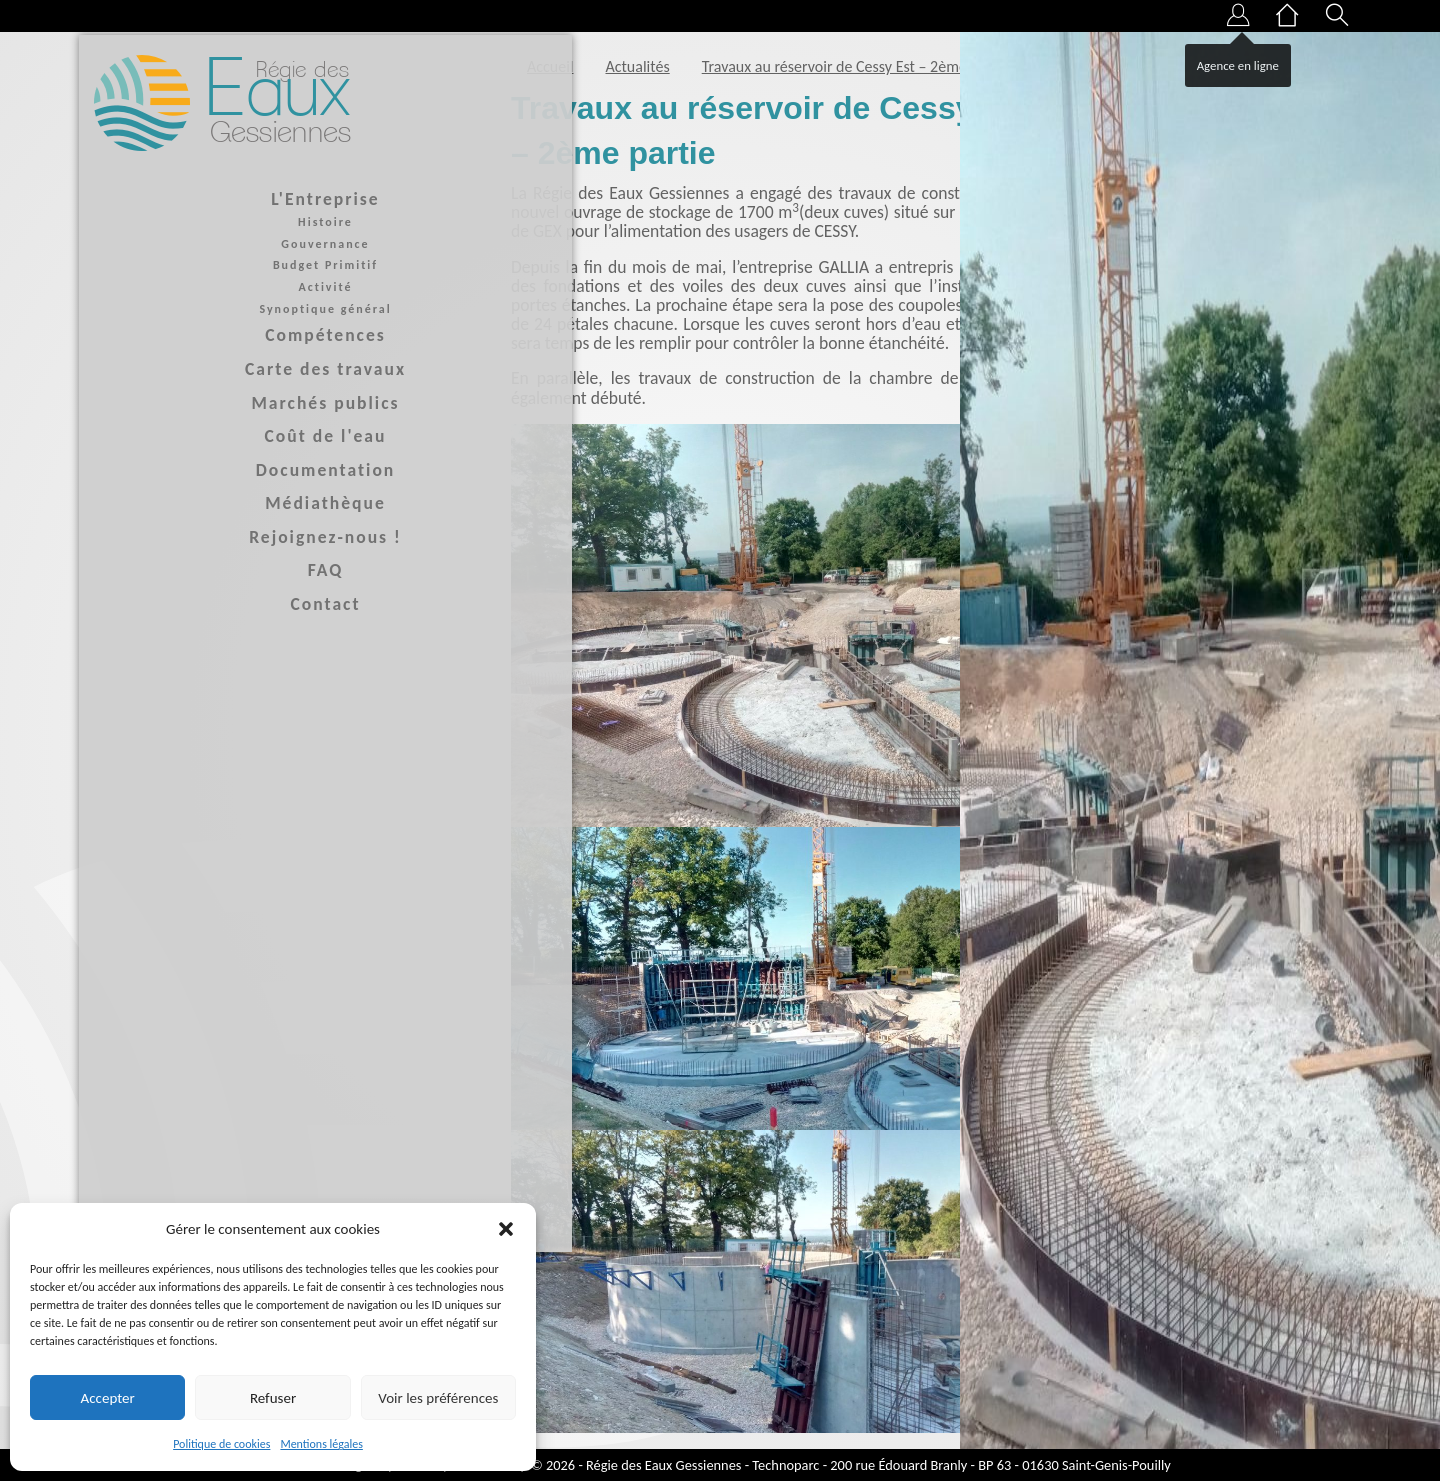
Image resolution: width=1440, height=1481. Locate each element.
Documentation (240, 471)
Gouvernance (240, 245)
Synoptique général (240, 310)
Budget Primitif (239, 267)
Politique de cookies (221, 1444)
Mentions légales (321, 1444)
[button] (506, 1229)
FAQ (240, 572)
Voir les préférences (438, 1398)
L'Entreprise (240, 200)
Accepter (108, 1398)
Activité (240, 288)
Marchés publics (240, 404)
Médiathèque (240, 505)
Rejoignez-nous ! (240, 538)
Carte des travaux (240, 370)
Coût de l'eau (240, 438)
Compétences (240, 337)
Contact (240, 606)
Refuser (273, 1398)
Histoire (240, 224)
